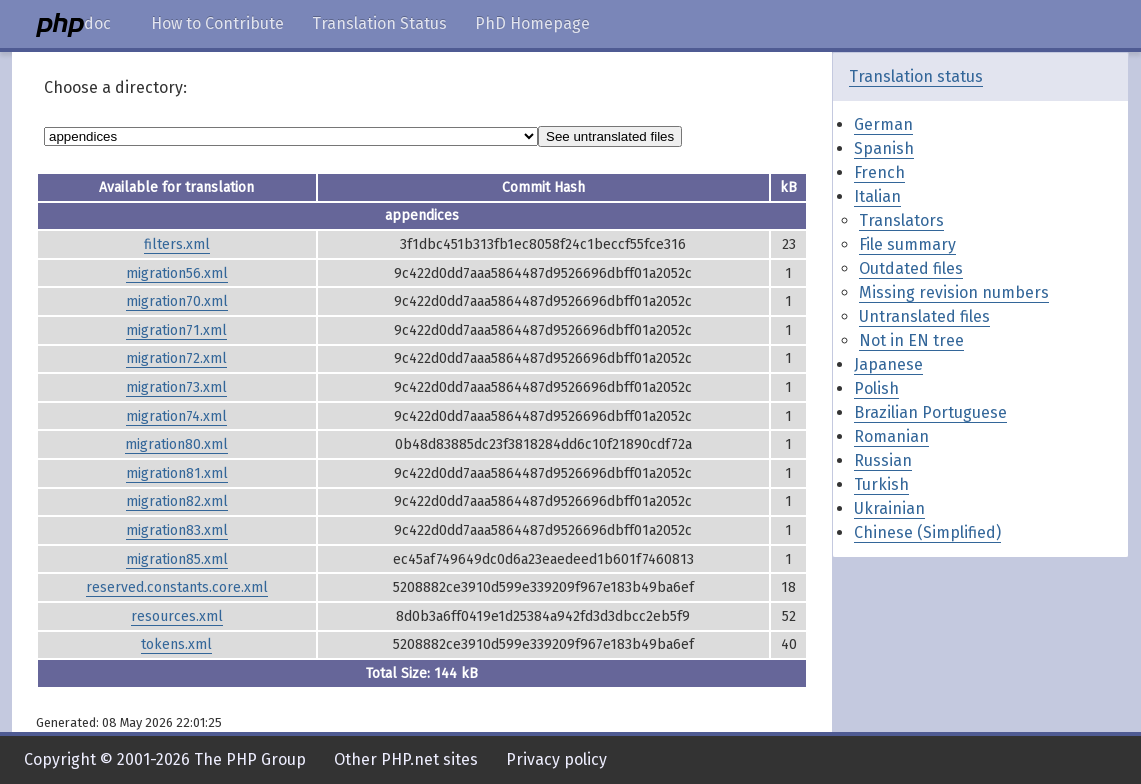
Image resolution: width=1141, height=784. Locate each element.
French (879, 172)
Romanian (891, 436)
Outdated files (911, 268)
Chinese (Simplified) (927, 532)
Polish (876, 388)
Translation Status (379, 23)
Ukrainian (889, 508)
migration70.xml (177, 301)
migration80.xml (176, 444)
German (883, 124)
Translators (901, 220)
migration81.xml (177, 473)
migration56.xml (177, 273)
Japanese (888, 364)
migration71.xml (176, 330)
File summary (907, 244)
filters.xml (177, 244)
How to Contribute (217, 23)
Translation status (916, 76)
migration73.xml (176, 387)
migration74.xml (176, 416)
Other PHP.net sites (406, 759)
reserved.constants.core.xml (177, 587)
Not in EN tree (911, 340)
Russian (883, 460)
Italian (877, 196)
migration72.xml (176, 358)
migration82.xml (177, 501)
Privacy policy (556, 759)
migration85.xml (177, 559)
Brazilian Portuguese (930, 412)
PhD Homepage (532, 23)
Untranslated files (924, 316)
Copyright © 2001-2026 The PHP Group (165, 759)
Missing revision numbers (954, 292)
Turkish (881, 484)
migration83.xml (177, 530)
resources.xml (177, 616)
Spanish (884, 148)
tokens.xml (176, 644)
